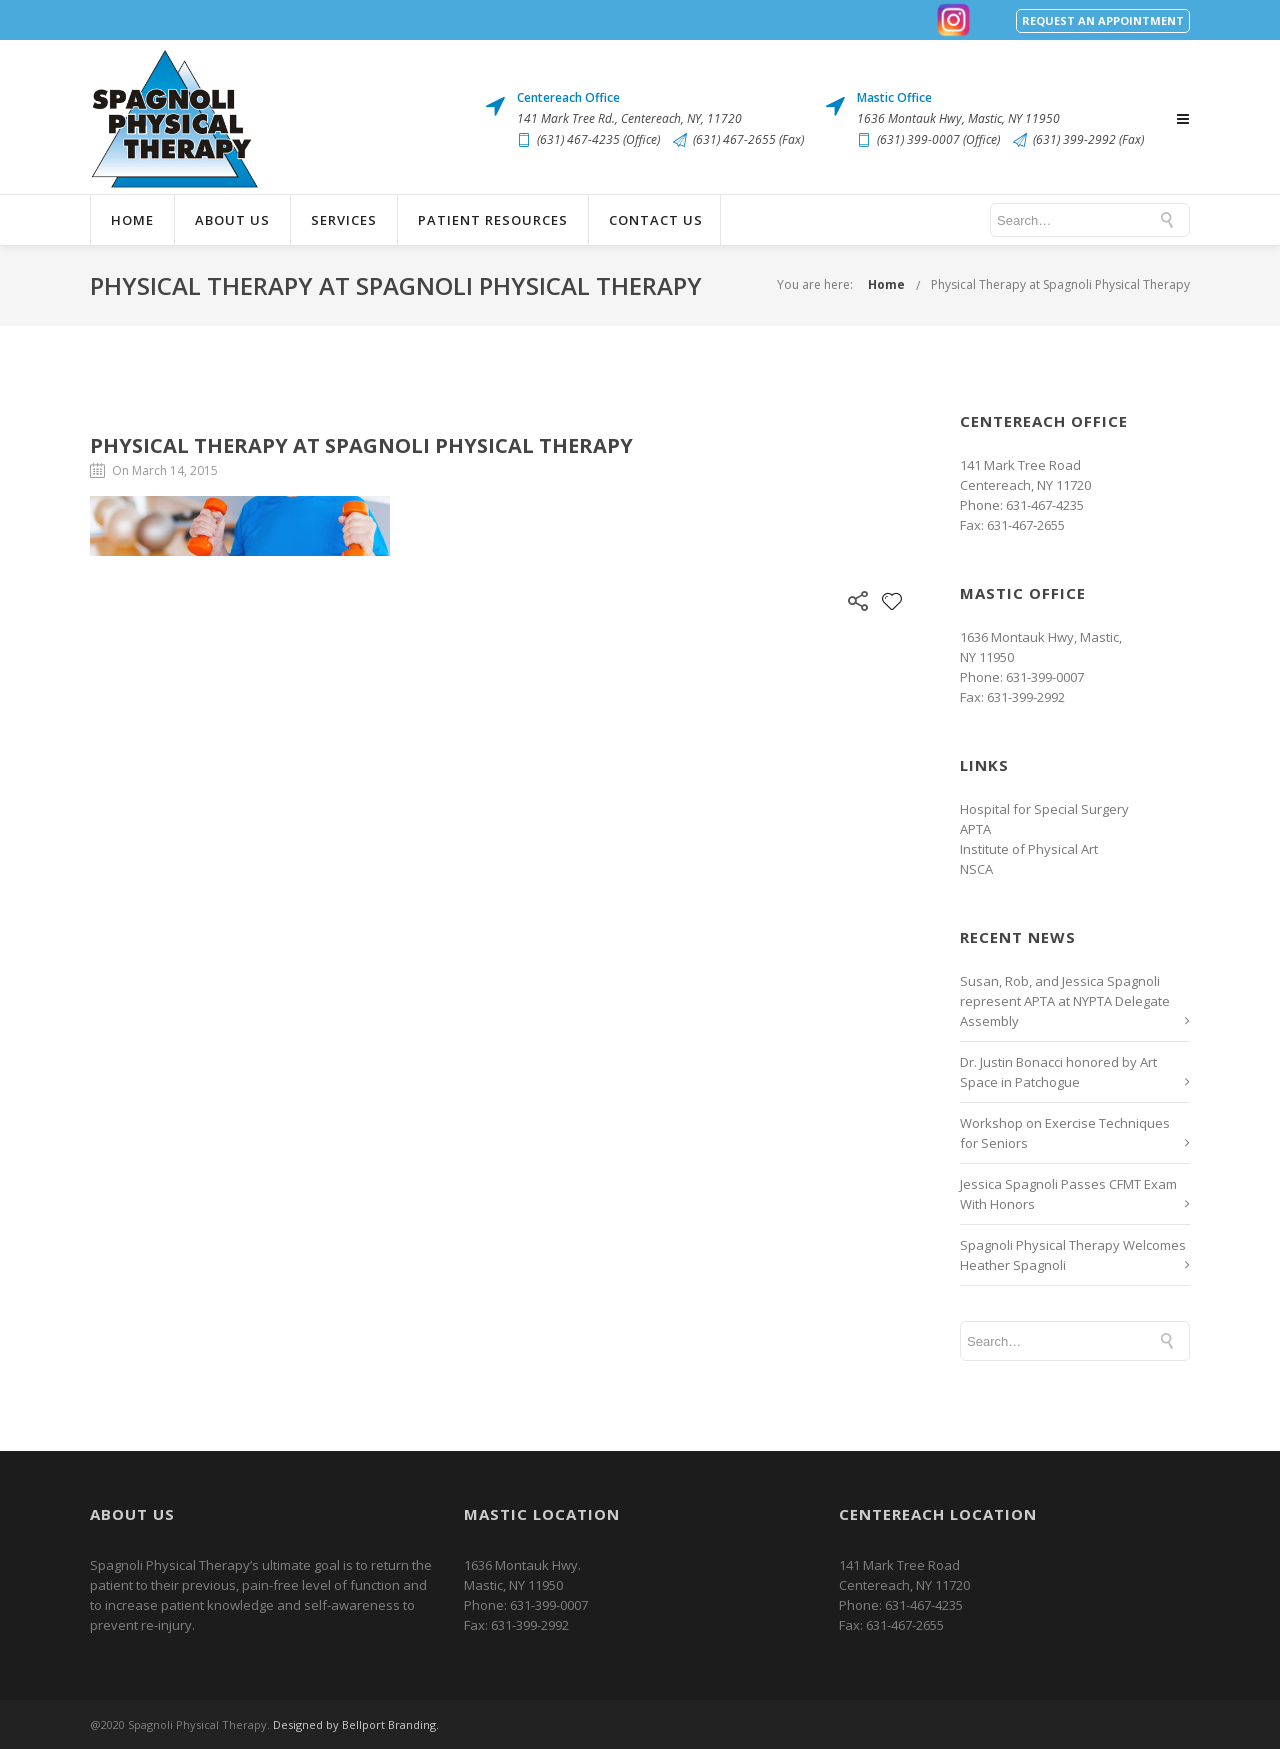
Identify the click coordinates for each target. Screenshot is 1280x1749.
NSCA (976, 869)
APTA (975, 829)
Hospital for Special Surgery (1044, 809)
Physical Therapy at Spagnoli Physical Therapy (1060, 284)
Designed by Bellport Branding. (356, 1724)
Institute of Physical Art (1029, 849)
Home (132, 220)
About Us (232, 220)
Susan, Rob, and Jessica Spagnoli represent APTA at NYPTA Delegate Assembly (1065, 1001)
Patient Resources (493, 220)
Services (344, 220)
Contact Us (656, 220)
